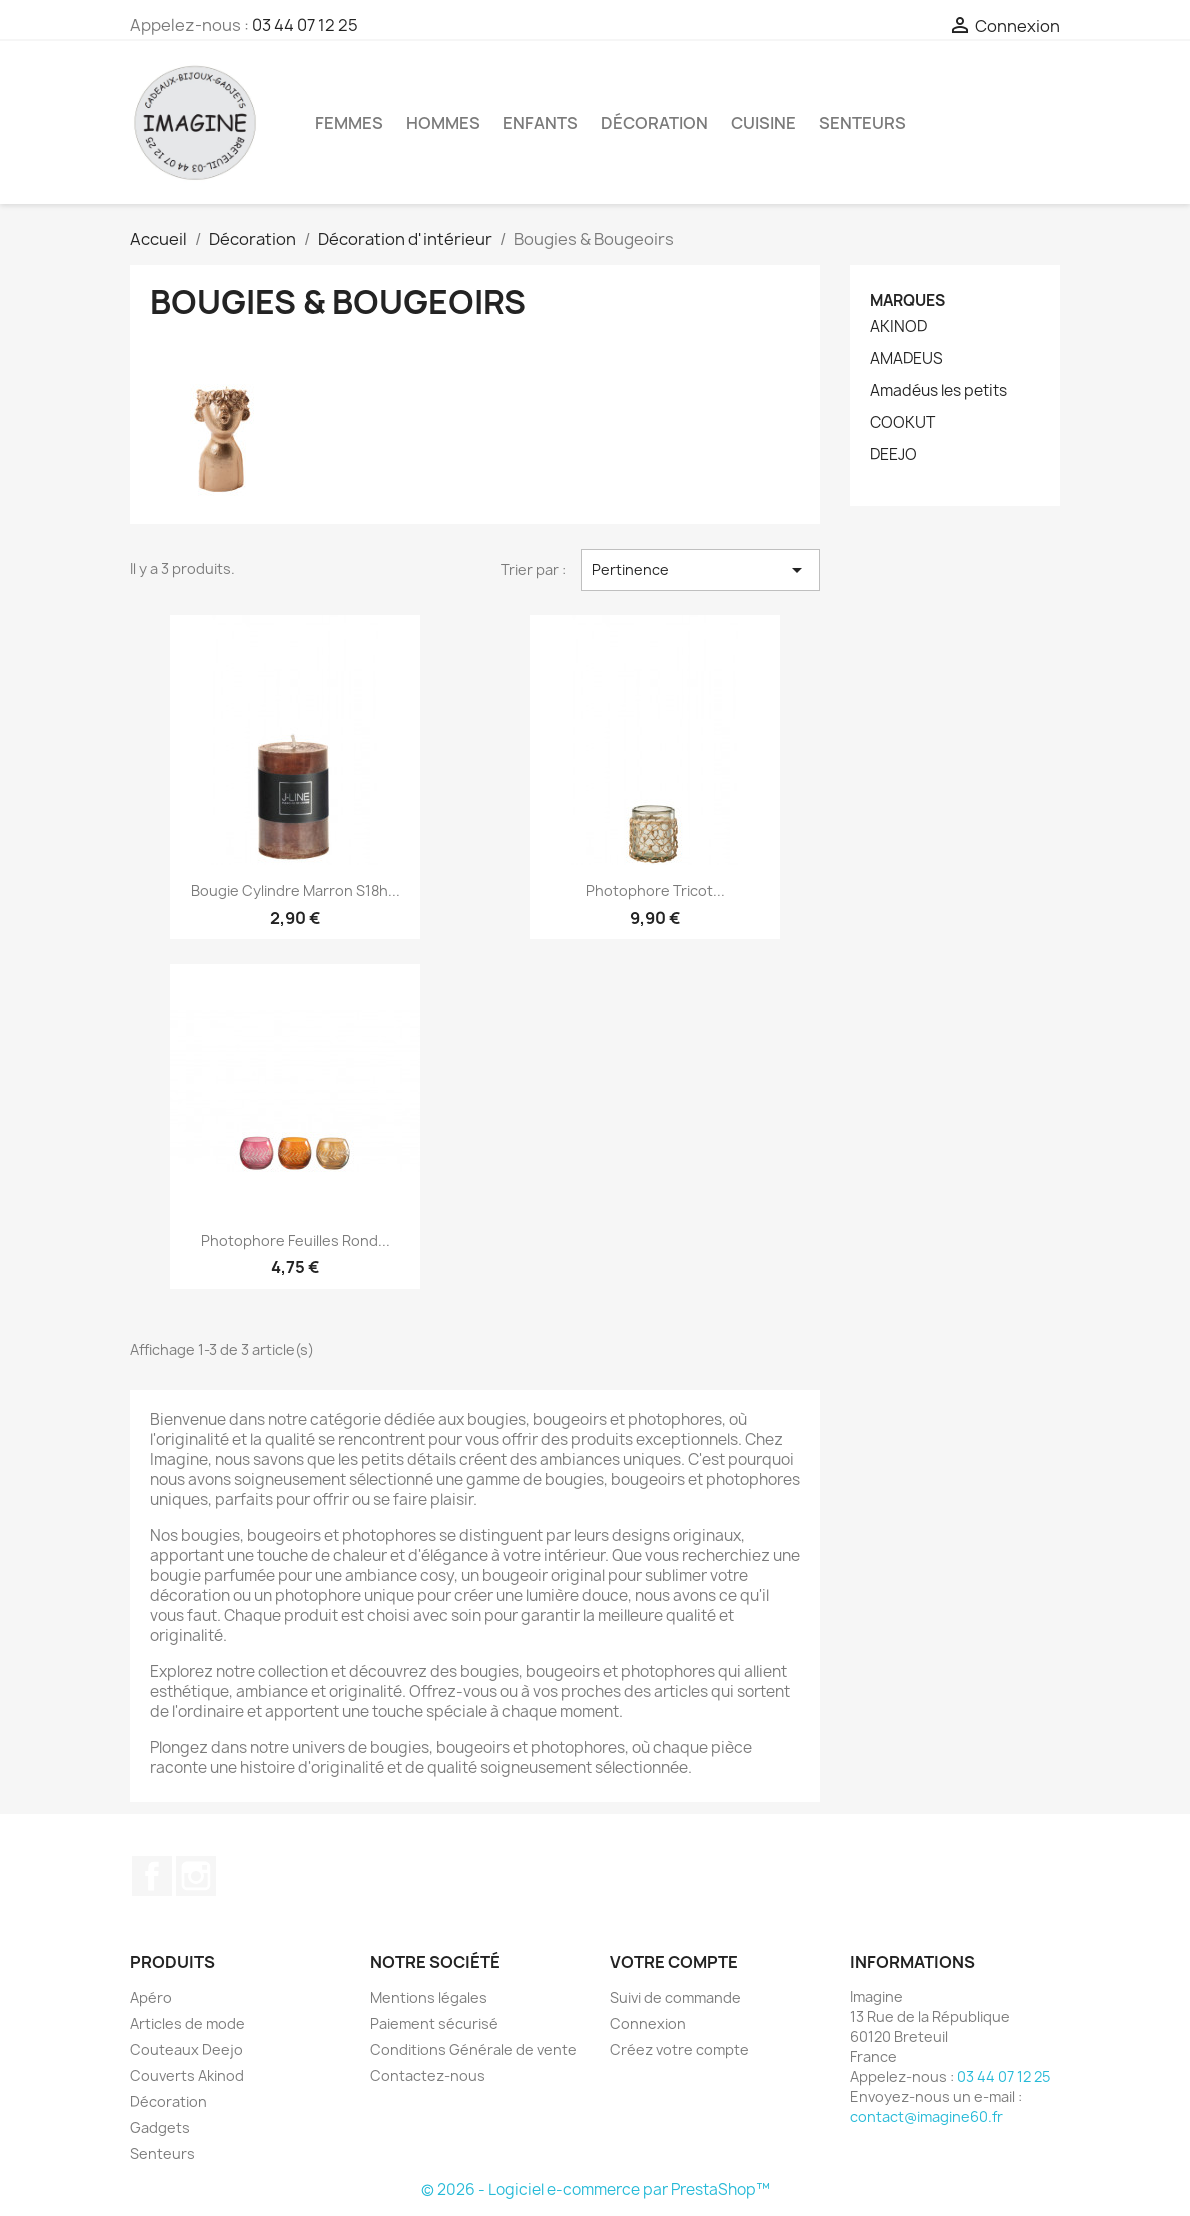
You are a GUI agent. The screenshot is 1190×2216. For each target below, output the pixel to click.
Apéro (151, 1997)
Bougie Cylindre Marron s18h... (295, 890)
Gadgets (160, 2127)
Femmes (349, 123)
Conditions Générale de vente (473, 2049)
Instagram (196, 1876)
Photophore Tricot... (655, 890)
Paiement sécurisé (434, 2023)
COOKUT (902, 423)
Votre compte (674, 1962)
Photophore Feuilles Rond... (295, 1240)
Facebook (152, 1876)
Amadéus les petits (938, 391)
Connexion (648, 2023)
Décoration (654, 123)
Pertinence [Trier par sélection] (700, 570)
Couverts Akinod (187, 2075)
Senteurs (862, 123)
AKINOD (898, 327)
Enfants (540, 123)
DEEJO (893, 455)
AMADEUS (906, 359)
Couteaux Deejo (186, 2049)
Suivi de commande (675, 1997)
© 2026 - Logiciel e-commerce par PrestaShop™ (595, 2189)
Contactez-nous (427, 2075)
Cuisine (763, 123)
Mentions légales (428, 1997)
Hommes (443, 123)
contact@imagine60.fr (926, 2116)
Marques (907, 300)
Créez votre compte (679, 2049)
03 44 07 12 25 (305, 25)
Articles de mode (187, 2023)
